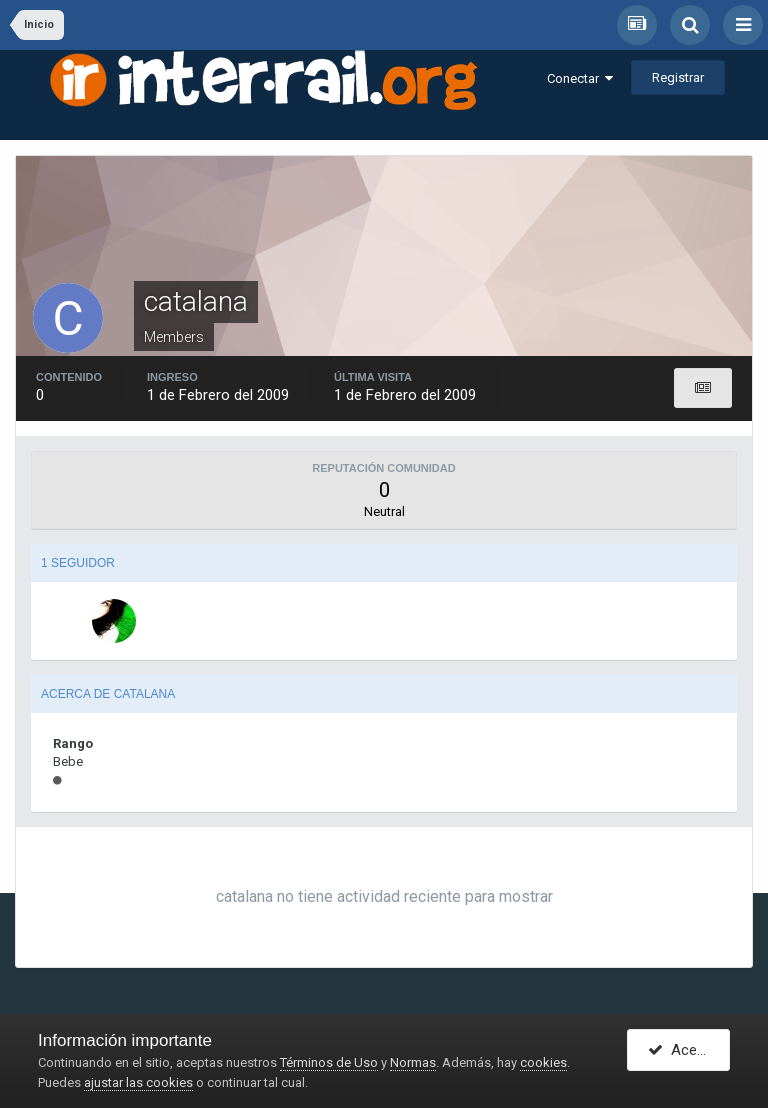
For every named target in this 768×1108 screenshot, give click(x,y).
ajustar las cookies (138, 1082)
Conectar (580, 78)
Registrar (678, 77)
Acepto (683, 1051)
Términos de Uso (329, 1062)
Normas (413, 1062)
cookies (543, 1062)
